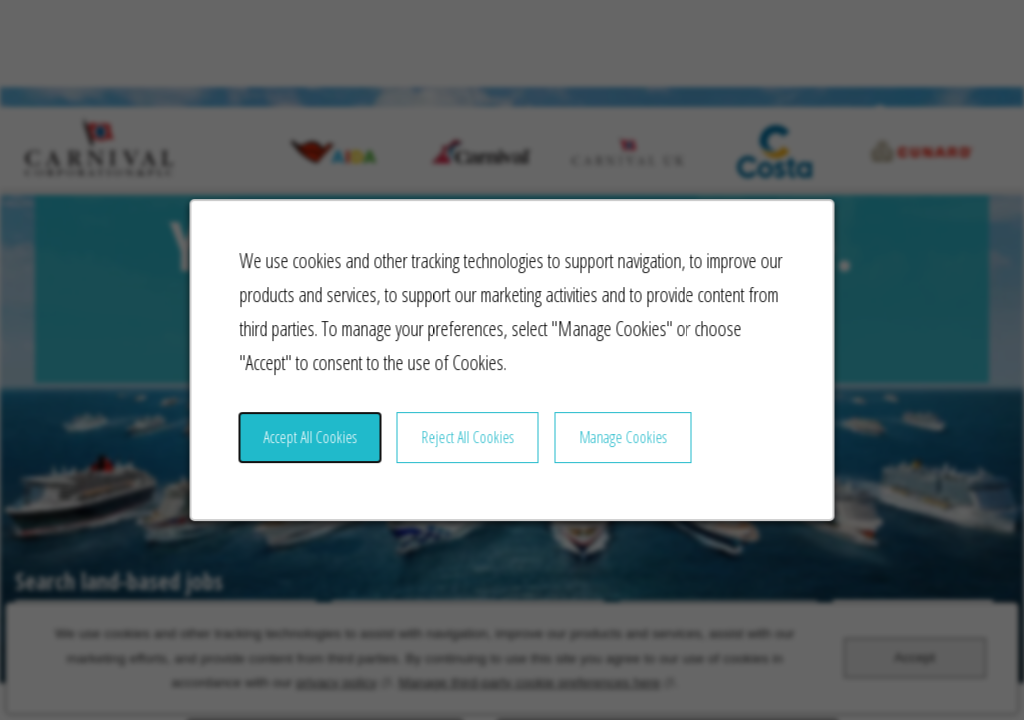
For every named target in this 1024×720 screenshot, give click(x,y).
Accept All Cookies (323, 453)
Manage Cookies (615, 453)
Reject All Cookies (470, 453)
